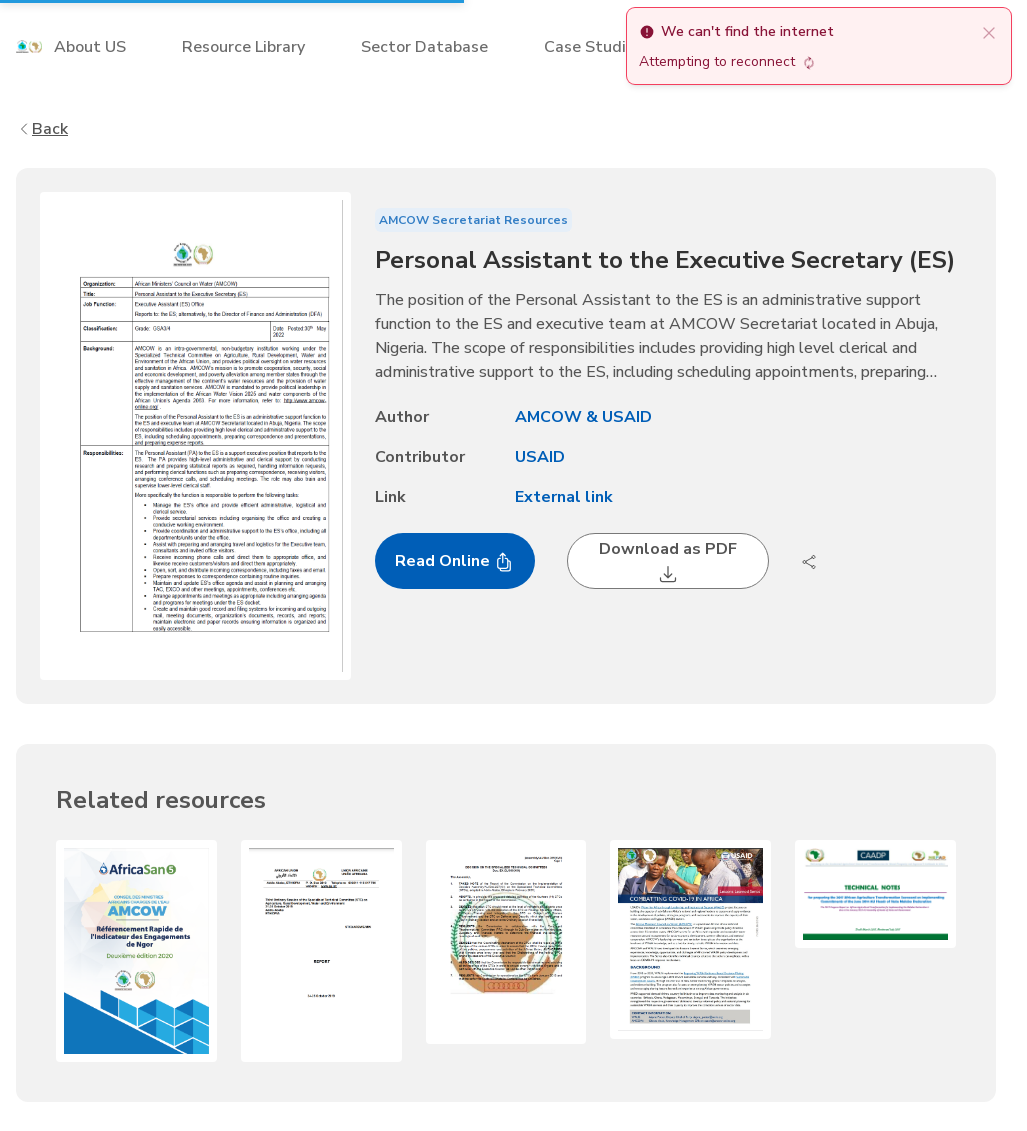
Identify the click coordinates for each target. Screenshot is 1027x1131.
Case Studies (593, 47)
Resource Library (243, 47)
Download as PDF (668, 561)
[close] (989, 32)
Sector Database (424, 47)
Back (42, 129)
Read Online (454, 561)
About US (90, 47)
